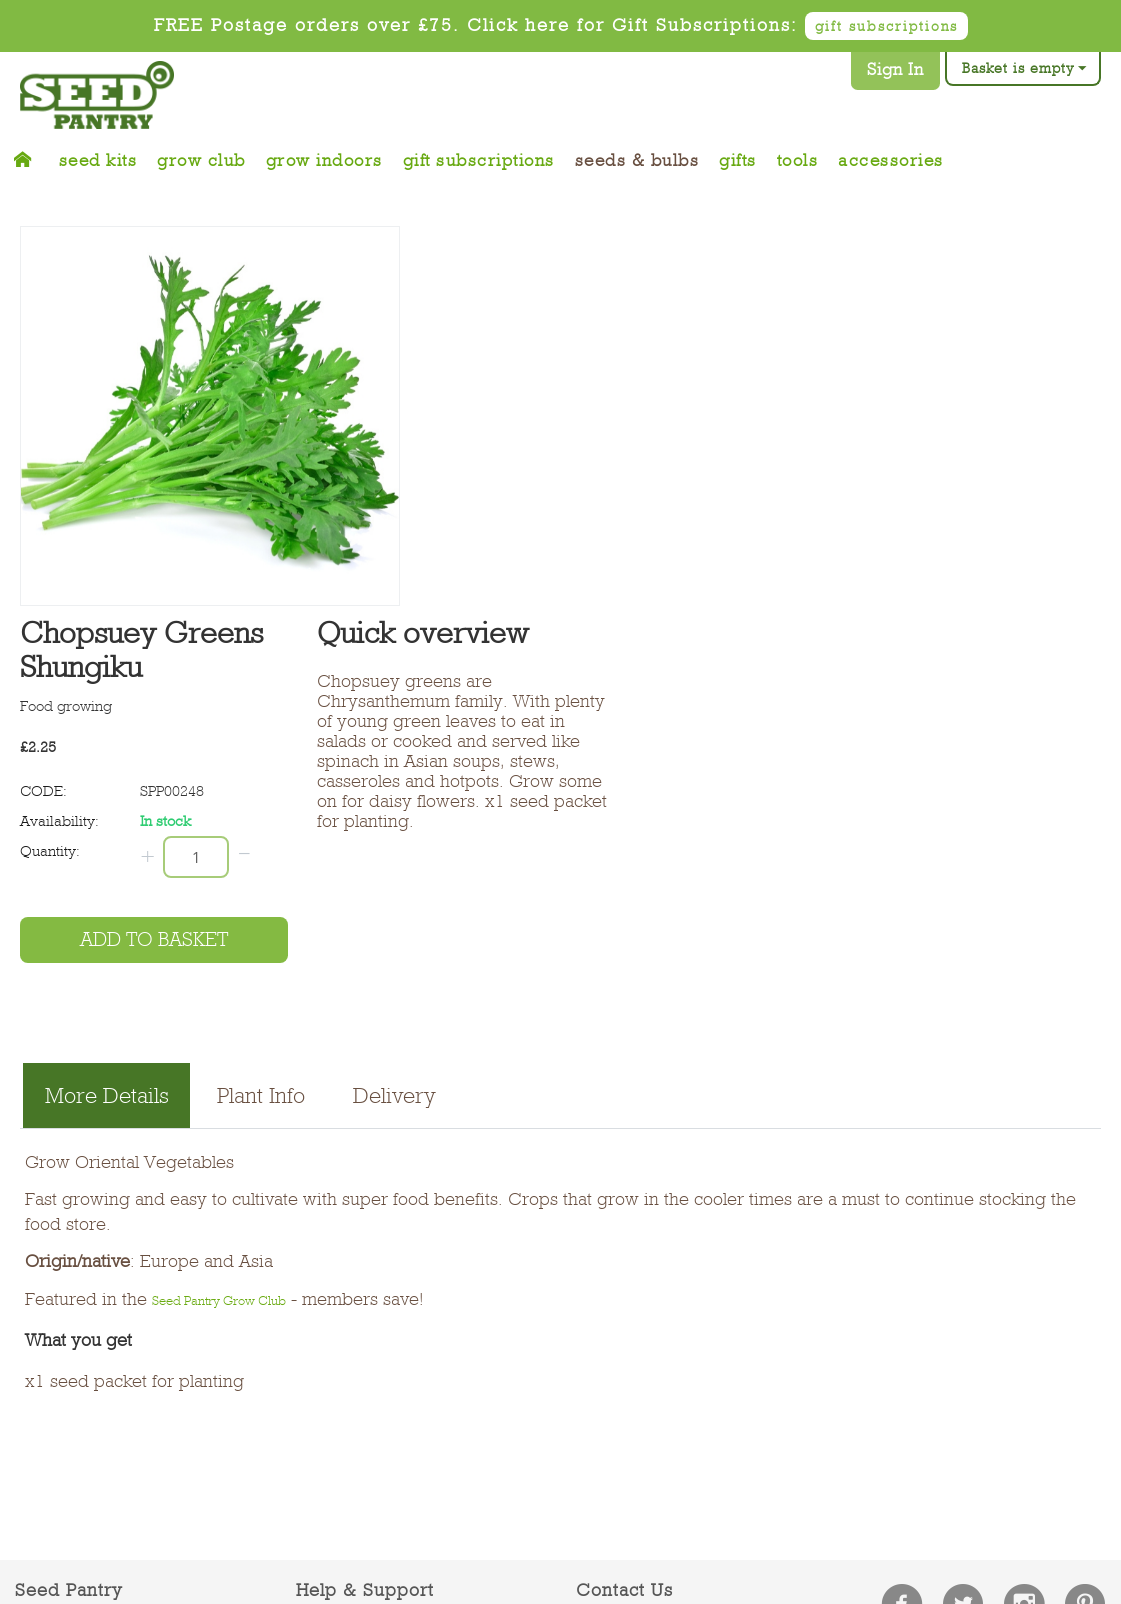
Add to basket (154, 939)
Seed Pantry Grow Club (219, 1300)
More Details (107, 1095)
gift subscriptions (886, 26)
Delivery (394, 1095)
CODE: (43, 791)
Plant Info (261, 1095)
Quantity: (50, 851)
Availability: (59, 821)
